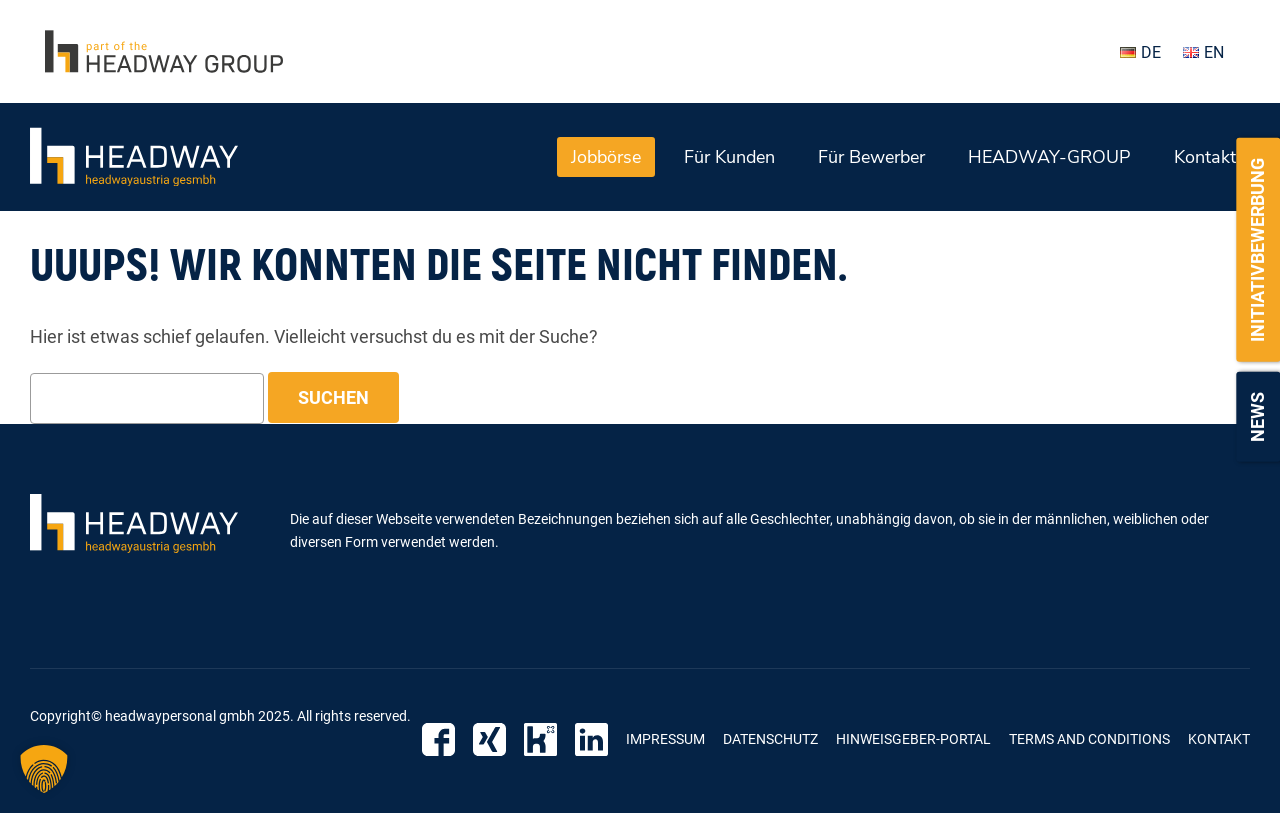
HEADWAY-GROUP (1049, 157)
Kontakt (1205, 157)
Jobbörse (606, 157)
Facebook (438, 739)
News (1257, 417)
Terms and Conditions (1089, 739)
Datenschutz (770, 739)
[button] (44, 769)
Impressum (665, 739)
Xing (489, 739)
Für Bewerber (871, 157)
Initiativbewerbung (1257, 250)
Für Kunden (729, 157)
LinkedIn (591, 739)
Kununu (540, 739)
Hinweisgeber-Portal (913, 739)
